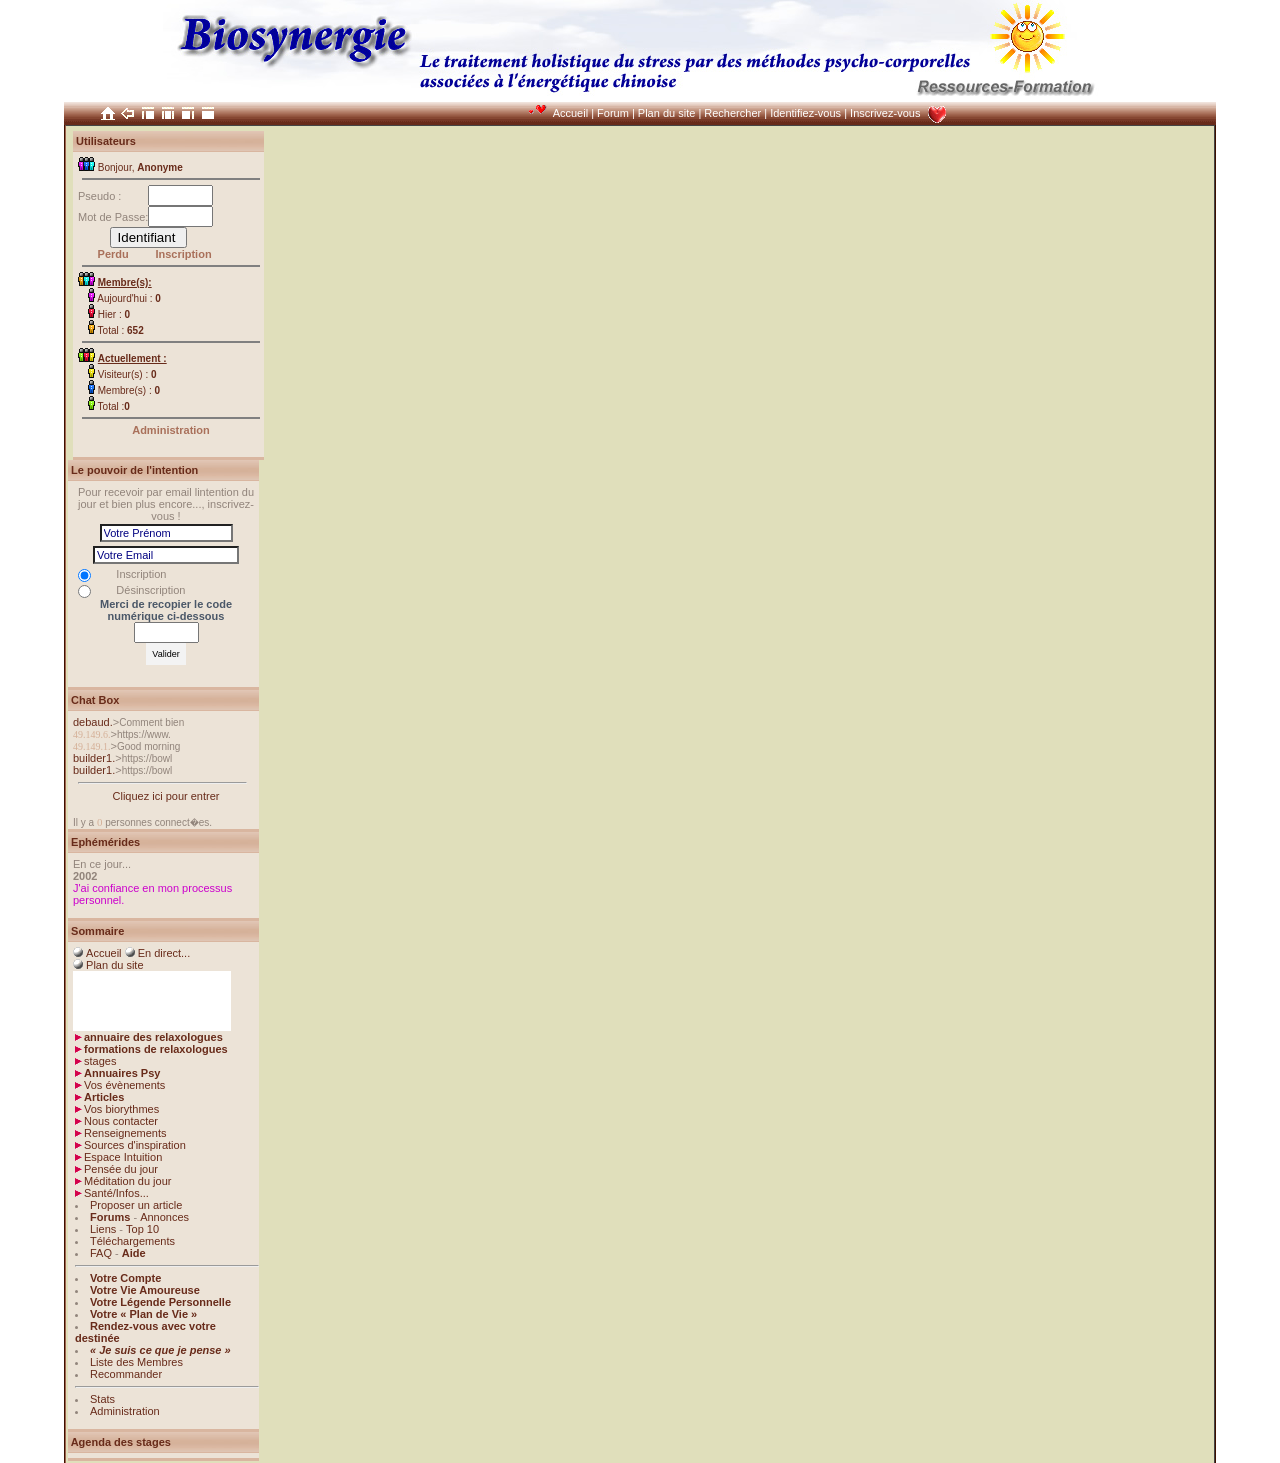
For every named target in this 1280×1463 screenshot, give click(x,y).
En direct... (164, 953)
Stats (102, 1399)
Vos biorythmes (121, 1109)
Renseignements (125, 1133)
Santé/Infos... (116, 1193)
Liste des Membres (136, 1362)
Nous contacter (121, 1121)
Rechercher (732, 113)
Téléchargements (132, 1241)
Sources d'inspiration (135, 1145)
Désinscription (150, 590)
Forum (613, 113)
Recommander (126, 1374)
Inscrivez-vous (885, 113)
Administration (171, 430)
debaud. (93, 722)
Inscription (183, 254)
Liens (103, 1229)
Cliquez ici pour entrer (166, 796)
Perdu (113, 254)
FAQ (101, 1253)
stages (100, 1061)
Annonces (164, 1217)
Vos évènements (124, 1085)
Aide (134, 1253)
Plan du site (666, 113)
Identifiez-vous (805, 113)
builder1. (94, 758)
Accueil (570, 113)
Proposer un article (136, 1205)
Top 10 (142, 1229)
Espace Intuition (123, 1157)
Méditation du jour (127, 1181)
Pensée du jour (121, 1169)
